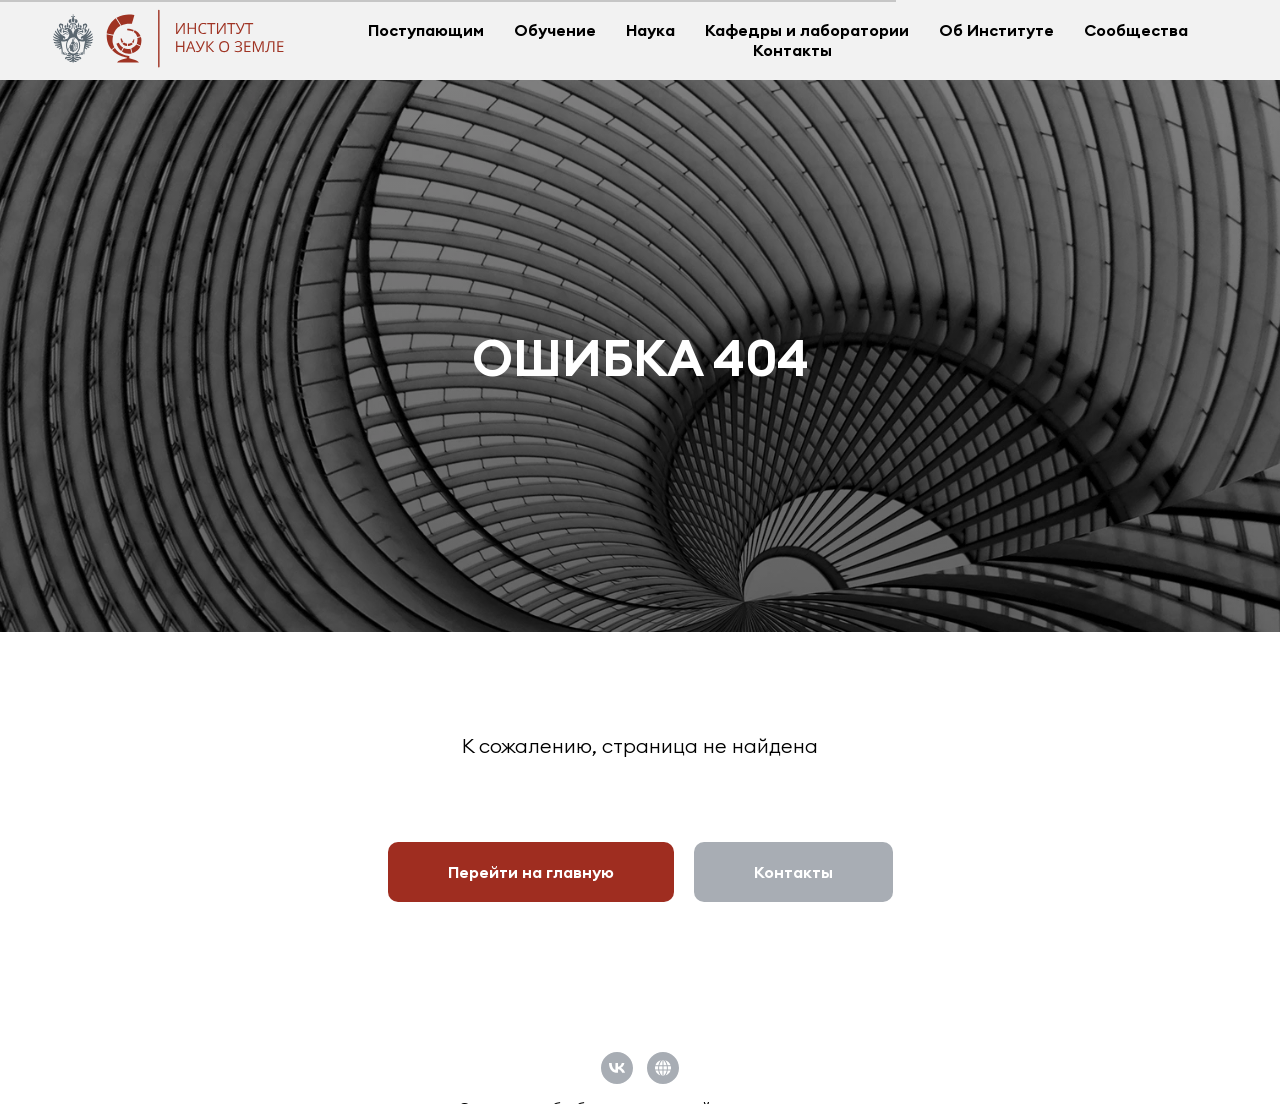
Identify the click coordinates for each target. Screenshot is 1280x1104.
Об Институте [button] (996, 30)
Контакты (792, 50)
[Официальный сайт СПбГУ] (663, 1068)
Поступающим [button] (426, 30)
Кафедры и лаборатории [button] (807, 30)
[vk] (617, 1068)
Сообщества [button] (1136, 30)
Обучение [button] (555, 30)
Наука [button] (650, 30)
